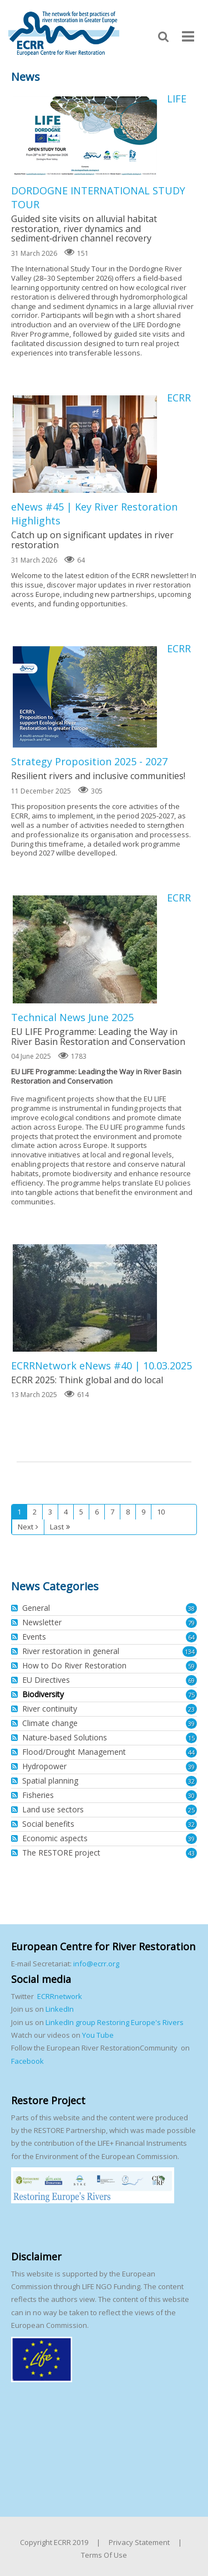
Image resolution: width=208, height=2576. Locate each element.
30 (191, 1795)
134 (190, 1651)
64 (191, 1637)
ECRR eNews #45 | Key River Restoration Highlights (85, 444)
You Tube (97, 2035)
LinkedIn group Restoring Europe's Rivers (114, 2022)
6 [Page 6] (97, 1512)
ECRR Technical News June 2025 (85, 949)
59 (191, 1666)
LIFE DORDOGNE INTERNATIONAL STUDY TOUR (85, 136)
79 (191, 1623)
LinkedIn (59, 2009)
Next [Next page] (25, 1527)
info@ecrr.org (96, 1964)
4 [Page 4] (66, 1512)
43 (191, 1853)
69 (191, 1680)
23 (191, 1709)
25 (191, 1810)
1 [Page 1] (19, 1512)
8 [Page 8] (128, 1512)
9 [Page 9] (143, 1512)
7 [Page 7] (112, 1512)
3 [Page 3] (50, 1512)
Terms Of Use (104, 2555)
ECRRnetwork (59, 1996)
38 (191, 1608)
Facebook (27, 2061)
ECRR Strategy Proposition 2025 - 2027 (85, 697)
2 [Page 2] (35, 1512)
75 (191, 1695)
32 (191, 1781)
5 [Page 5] (81, 1512)
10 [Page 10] (161, 1512)
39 (191, 1723)
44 (191, 1752)
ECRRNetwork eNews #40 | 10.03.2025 (85, 1298)
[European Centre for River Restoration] (63, 33)
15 (191, 1738)
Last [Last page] (57, 1527)
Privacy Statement (139, 2542)
